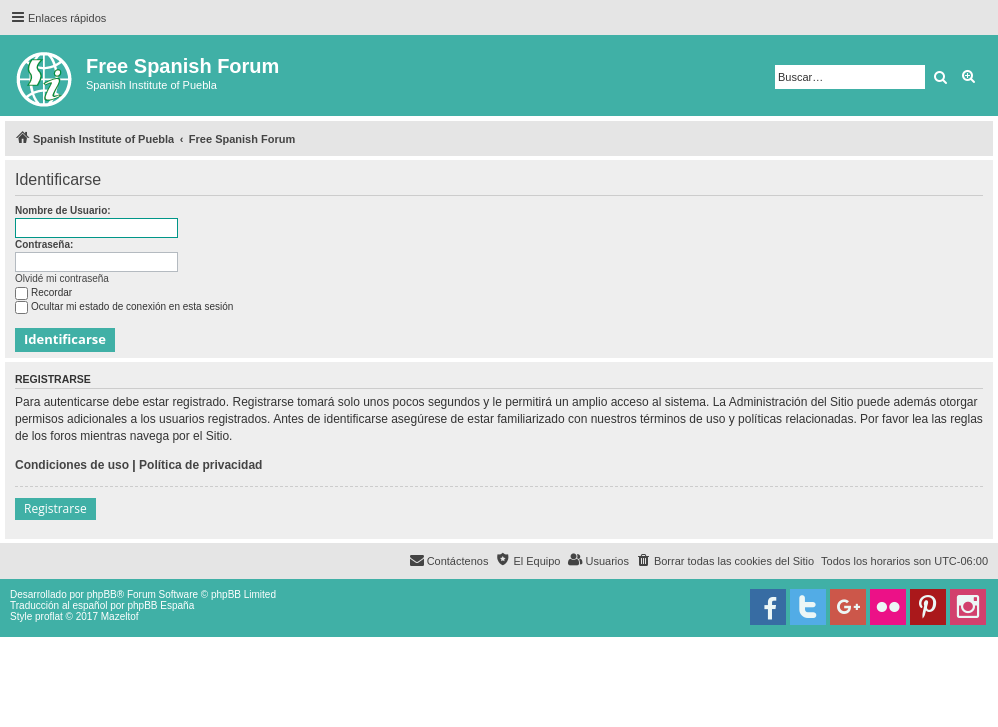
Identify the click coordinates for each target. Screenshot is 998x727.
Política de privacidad (200, 465)
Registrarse (55, 508)
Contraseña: (44, 244)
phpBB (102, 594)
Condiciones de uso (72, 465)
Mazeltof (120, 616)
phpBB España (160, 605)
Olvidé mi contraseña (62, 278)
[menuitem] (725, 561)
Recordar (43, 292)
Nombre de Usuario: (63, 210)
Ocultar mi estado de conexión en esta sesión (124, 306)
